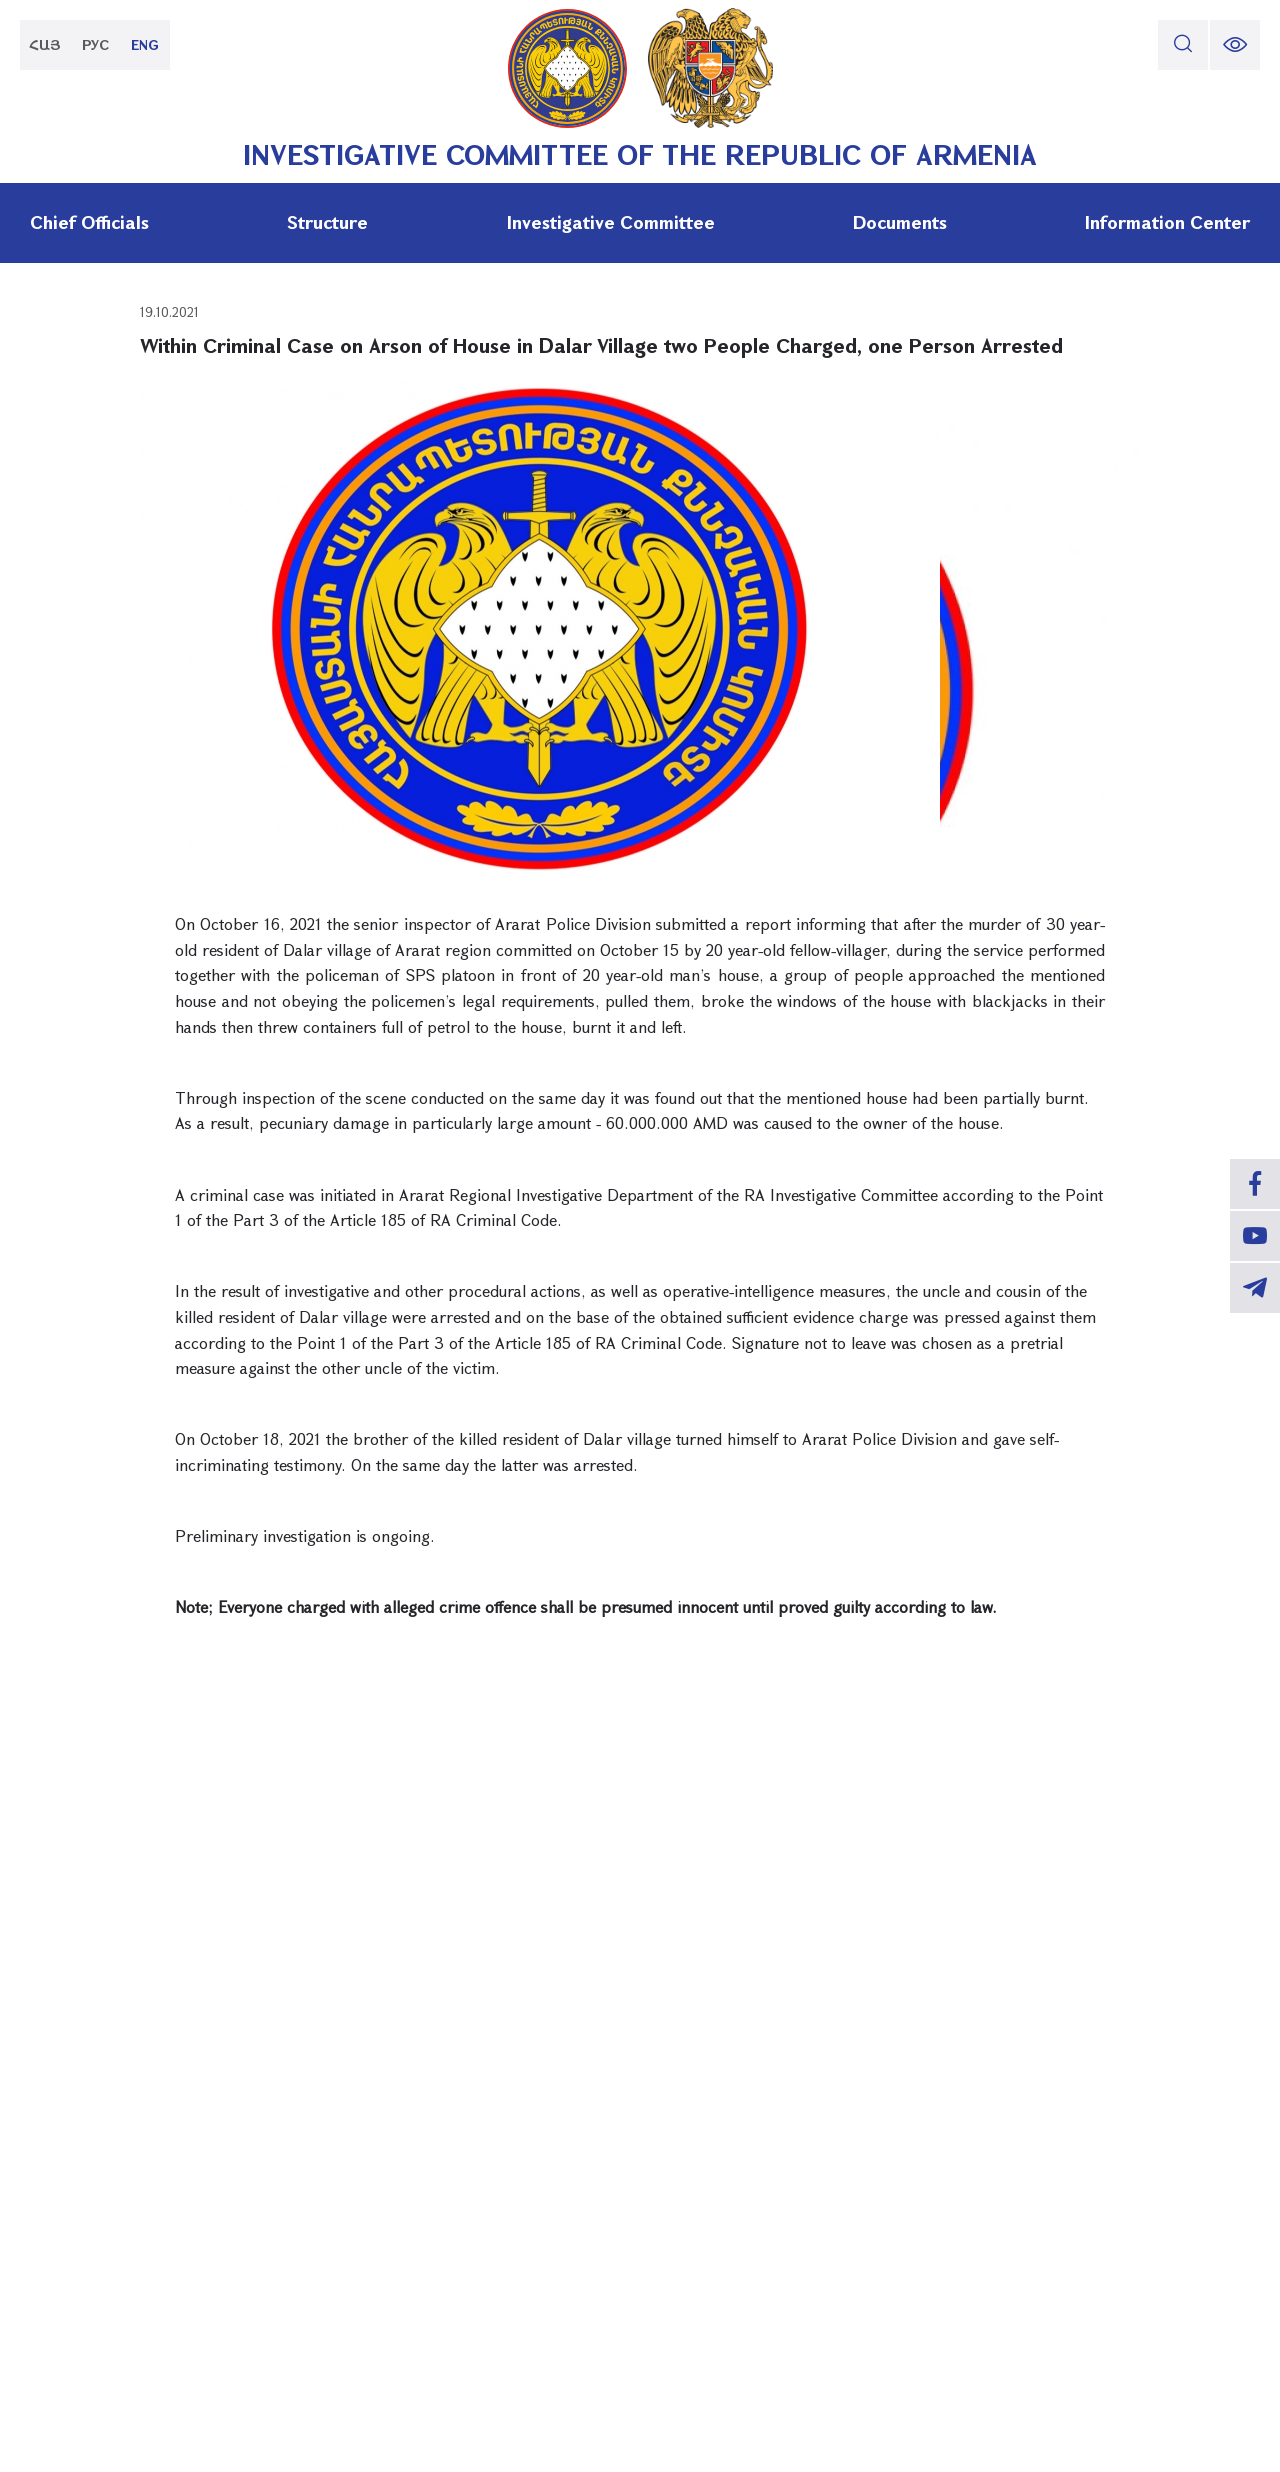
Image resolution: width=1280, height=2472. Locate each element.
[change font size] (1235, 45)
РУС (95, 44)
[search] (1183, 45)
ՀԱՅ (45, 44)
